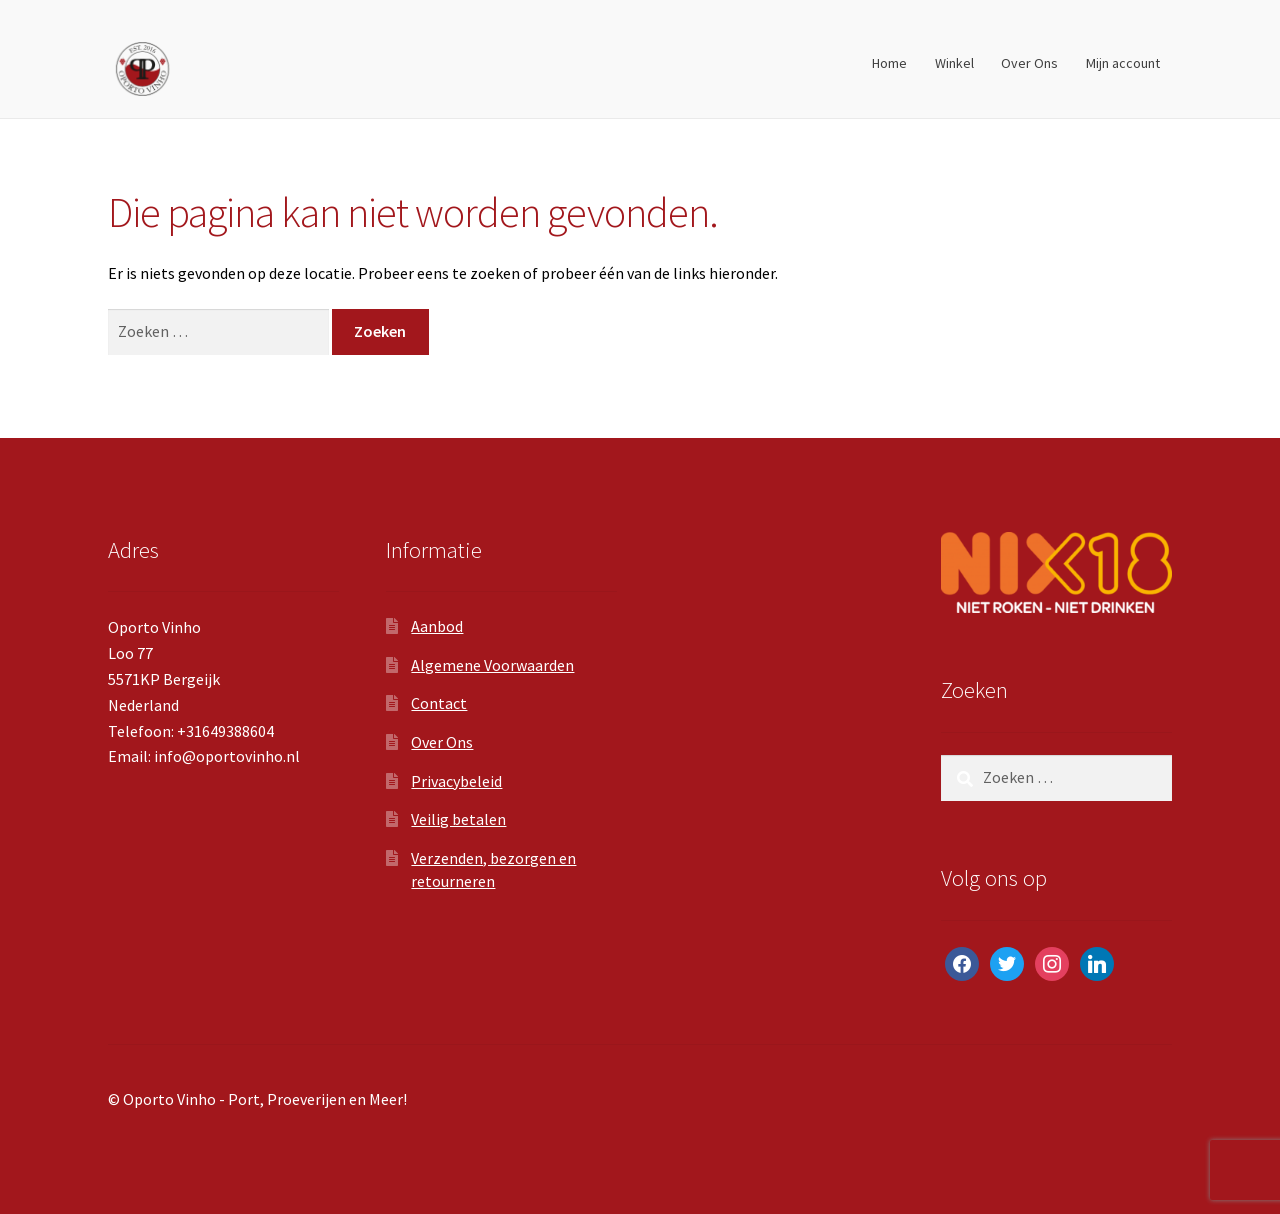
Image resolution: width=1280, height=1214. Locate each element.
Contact (439, 703)
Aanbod (437, 626)
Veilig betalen (458, 819)
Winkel (954, 63)
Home (889, 63)
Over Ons (1029, 63)
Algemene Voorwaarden (492, 665)
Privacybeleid (456, 781)
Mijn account (1123, 63)
